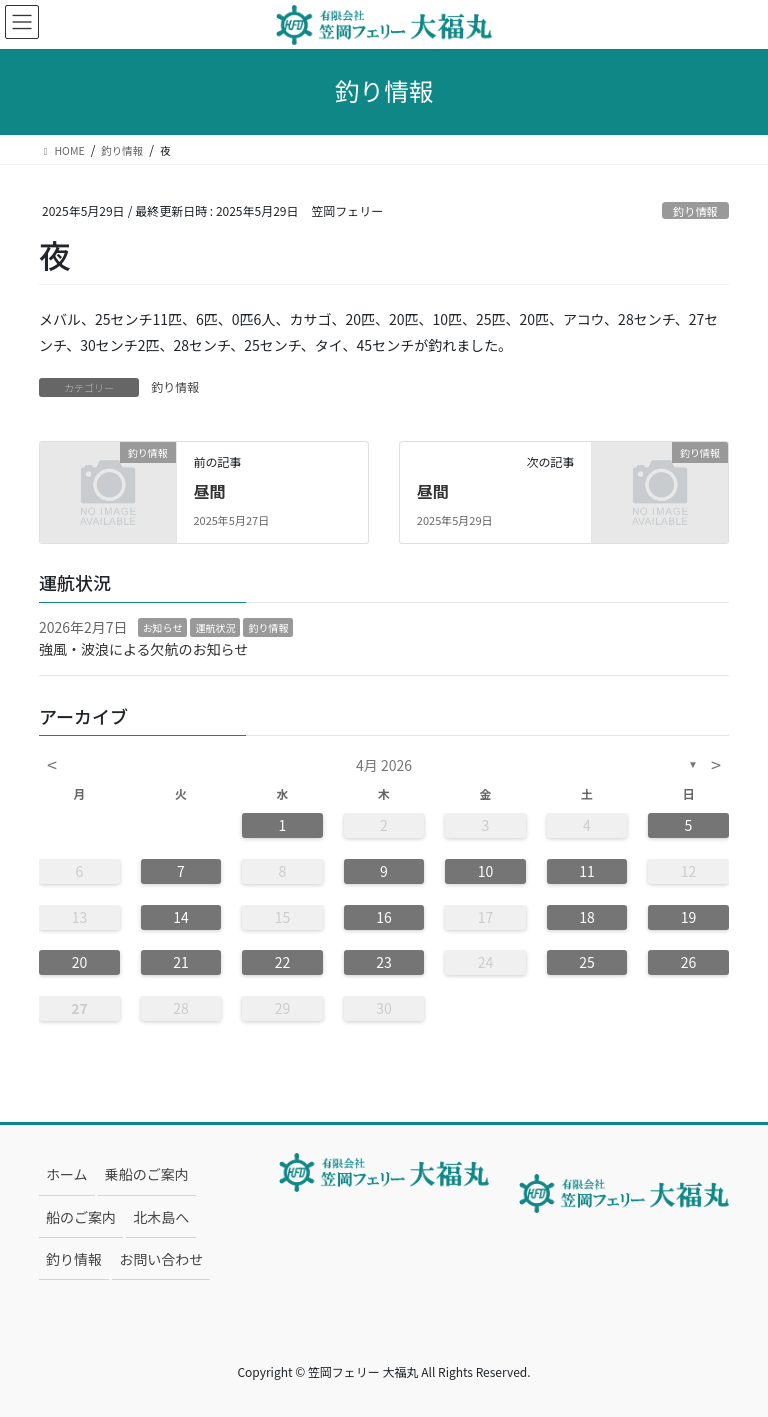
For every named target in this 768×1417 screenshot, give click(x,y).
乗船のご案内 (147, 1174)
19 (689, 917)
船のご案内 (81, 1217)
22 (283, 962)
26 (689, 962)
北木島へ (161, 1217)
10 (486, 871)
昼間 (209, 491)
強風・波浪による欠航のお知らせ (143, 649)
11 (587, 871)
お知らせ (163, 627)
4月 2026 (384, 765)
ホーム (67, 1174)
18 (587, 917)
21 (181, 962)
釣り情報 (695, 211)
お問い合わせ (161, 1259)
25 (587, 962)
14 (181, 917)
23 (384, 962)
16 (384, 917)
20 (80, 962)
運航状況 (215, 627)
